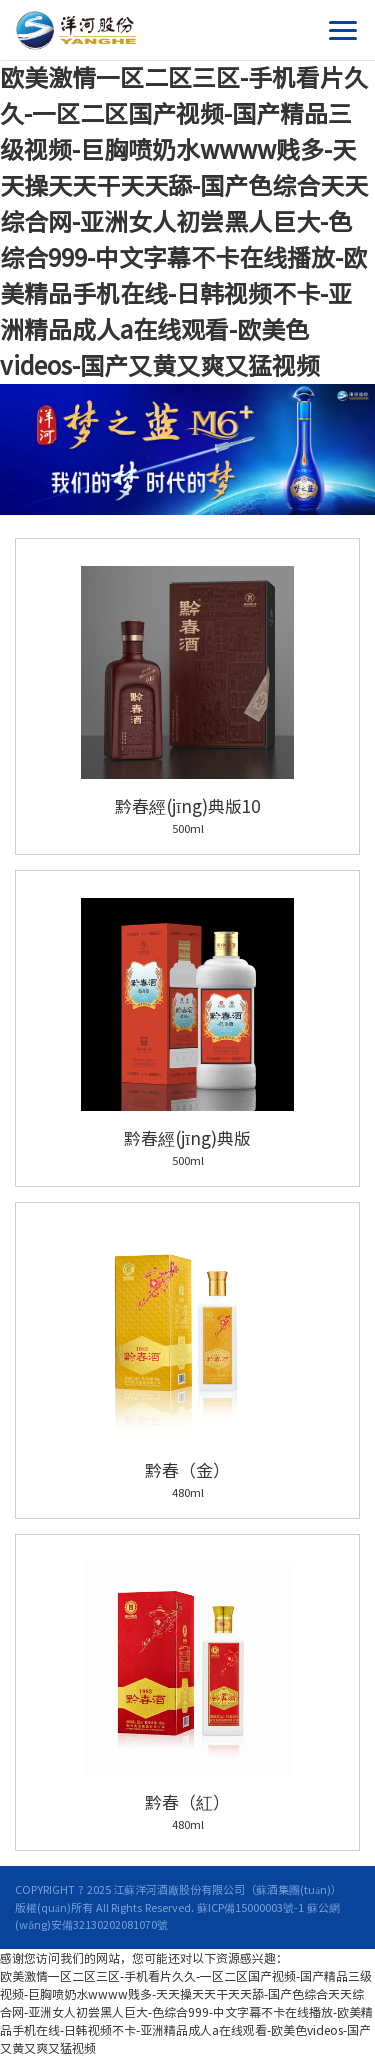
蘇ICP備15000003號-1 (250, 1907)
